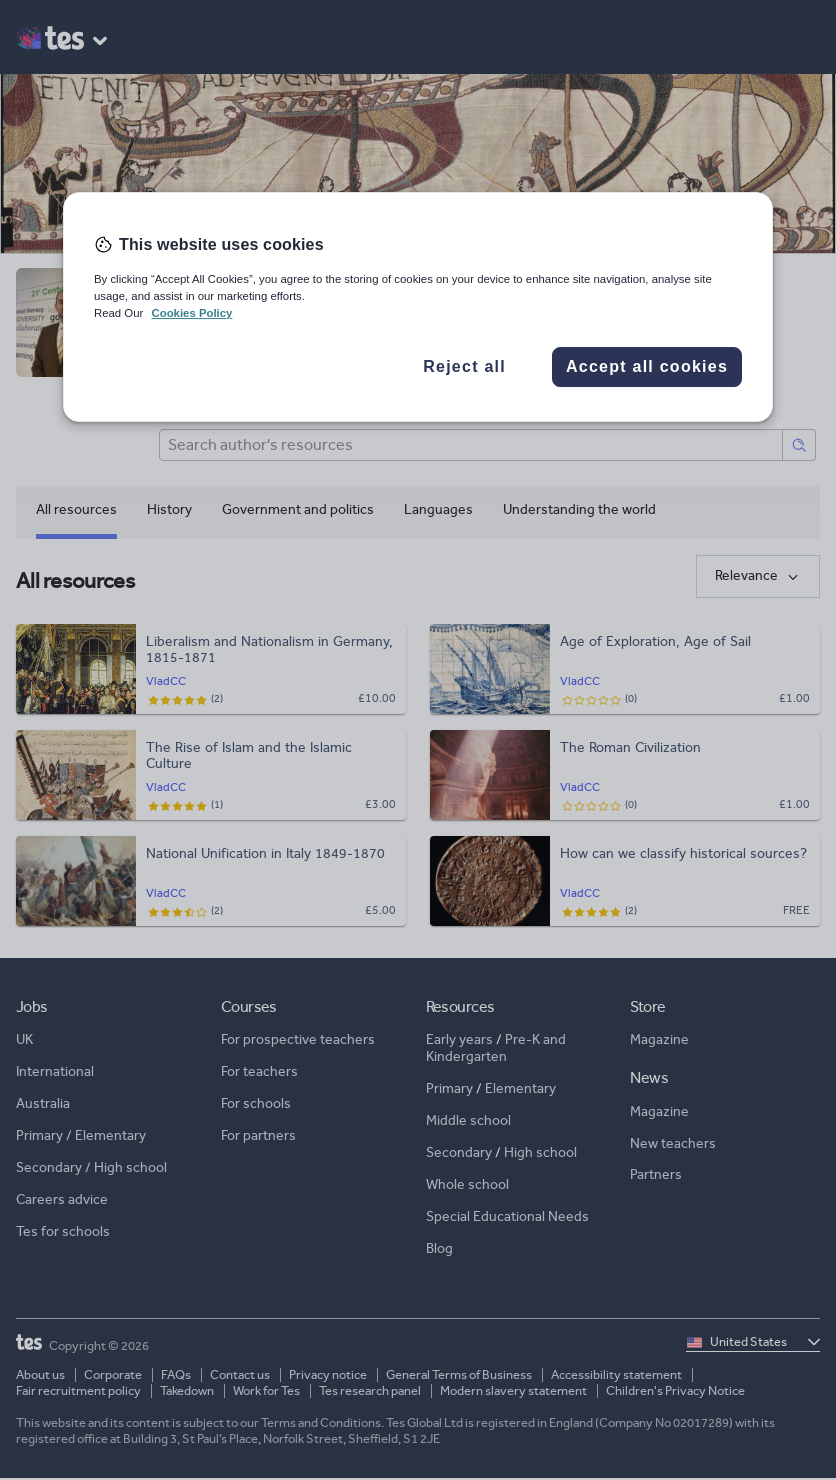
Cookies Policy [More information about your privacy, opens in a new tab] (191, 313)
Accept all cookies (647, 366)
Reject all (464, 366)
